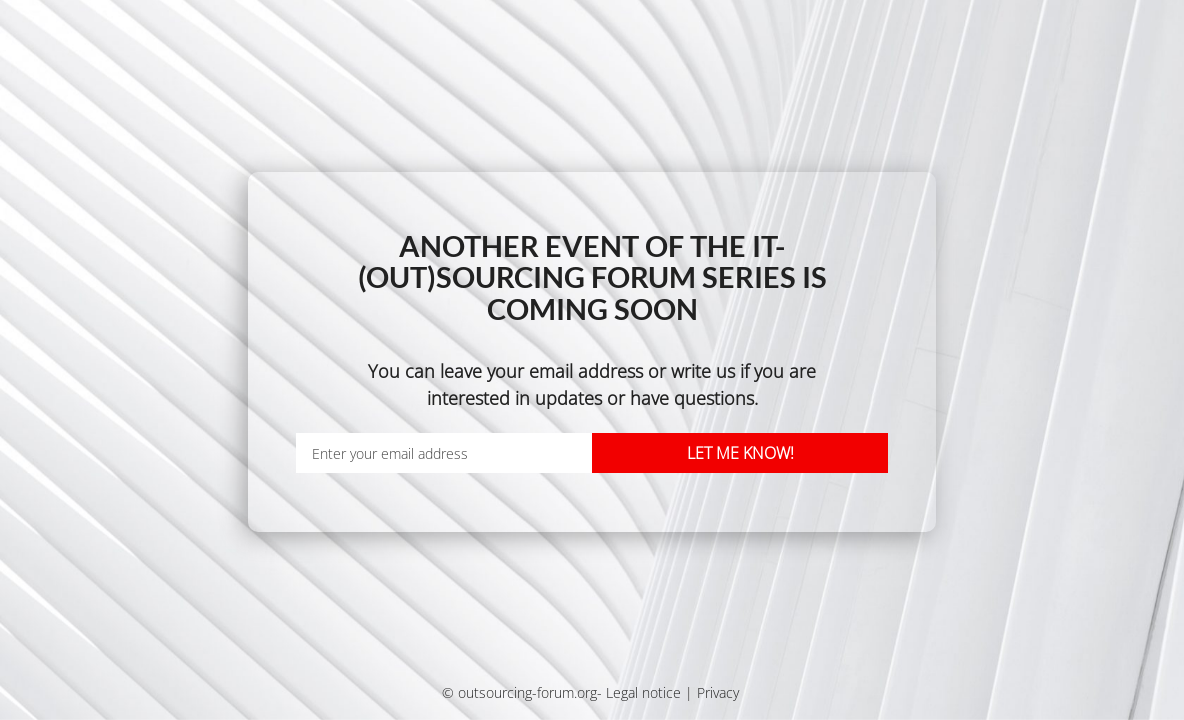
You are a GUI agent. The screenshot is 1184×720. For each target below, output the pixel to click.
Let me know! (740, 453)
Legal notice (643, 692)
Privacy (718, 692)
